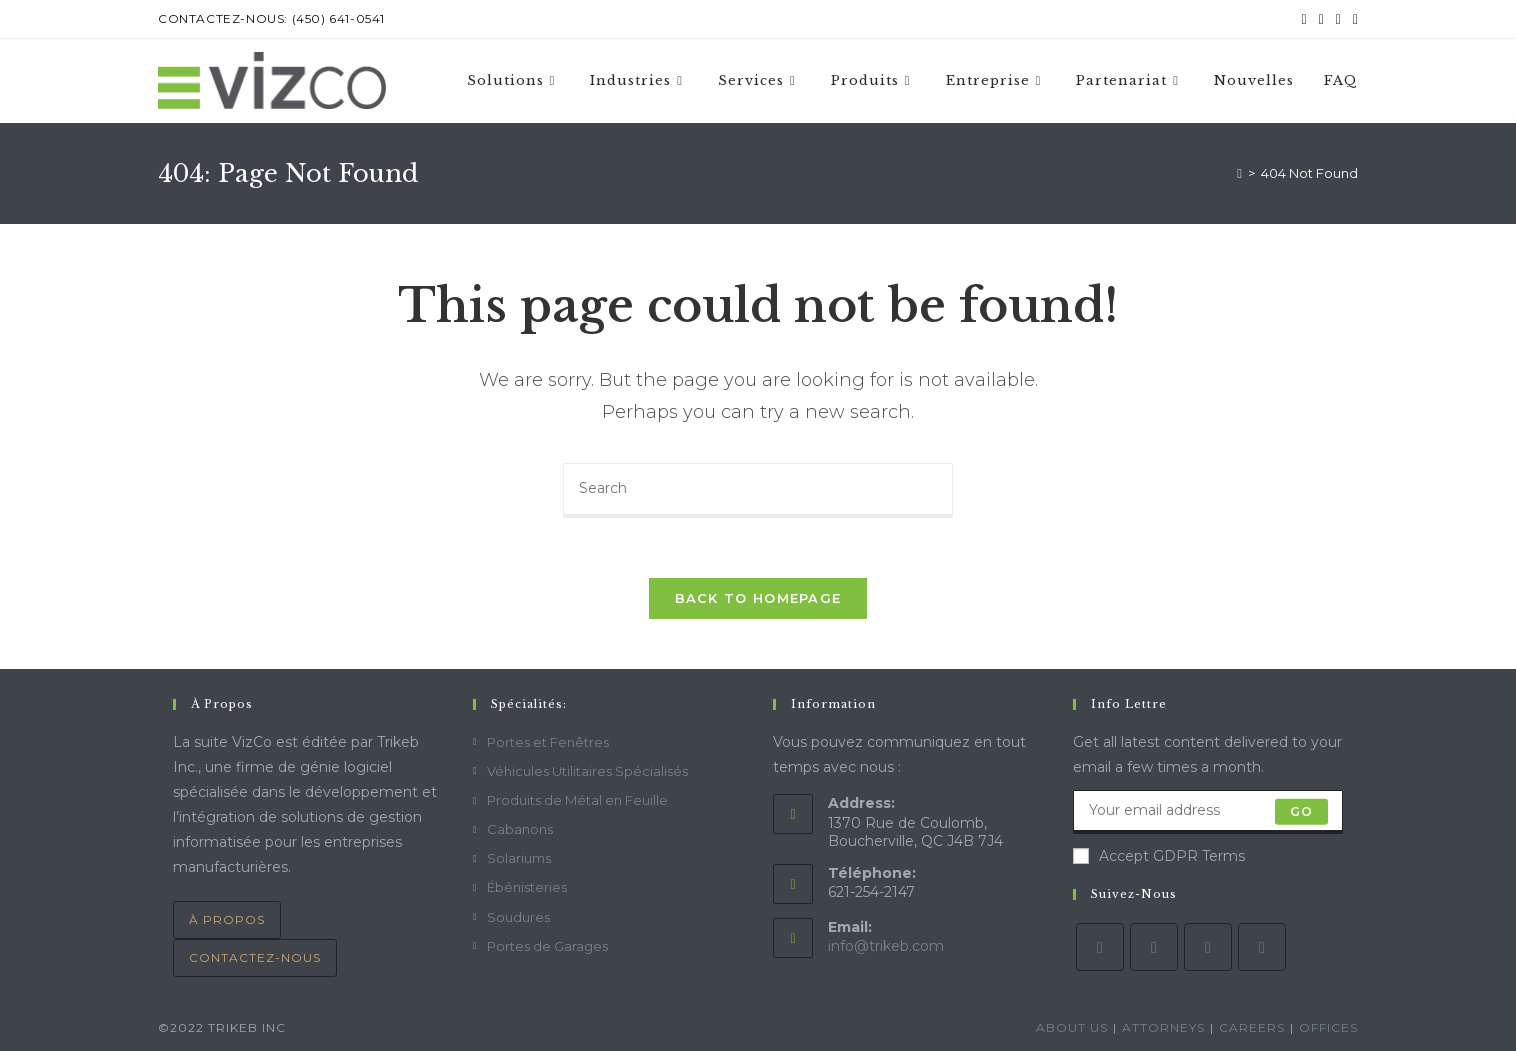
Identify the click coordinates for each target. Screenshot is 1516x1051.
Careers (1252, 1027)
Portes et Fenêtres (548, 742)
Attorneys (1163, 1027)
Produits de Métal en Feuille (577, 800)
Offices (1328, 1027)
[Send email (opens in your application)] (1352, 19)
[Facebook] (1154, 947)
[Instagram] (1208, 947)
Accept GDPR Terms (1159, 856)
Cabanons (520, 829)
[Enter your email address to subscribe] (1208, 812)
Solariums (519, 858)
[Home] (1239, 173)
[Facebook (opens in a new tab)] (1321, 19)
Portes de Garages (547, 946)
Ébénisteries (527, 887)
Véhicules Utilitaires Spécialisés (587, 771)
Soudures (518, 917)
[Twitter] (1100, 947)
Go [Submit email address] (1301, 811)
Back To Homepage (758, 598)
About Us (1072, 1027)
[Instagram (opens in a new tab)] (1338, 19)
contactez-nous (255, 957)
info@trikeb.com (886, 946)
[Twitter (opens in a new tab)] (1304, 19)
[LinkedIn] (1262, 947)
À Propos (227, 919)
